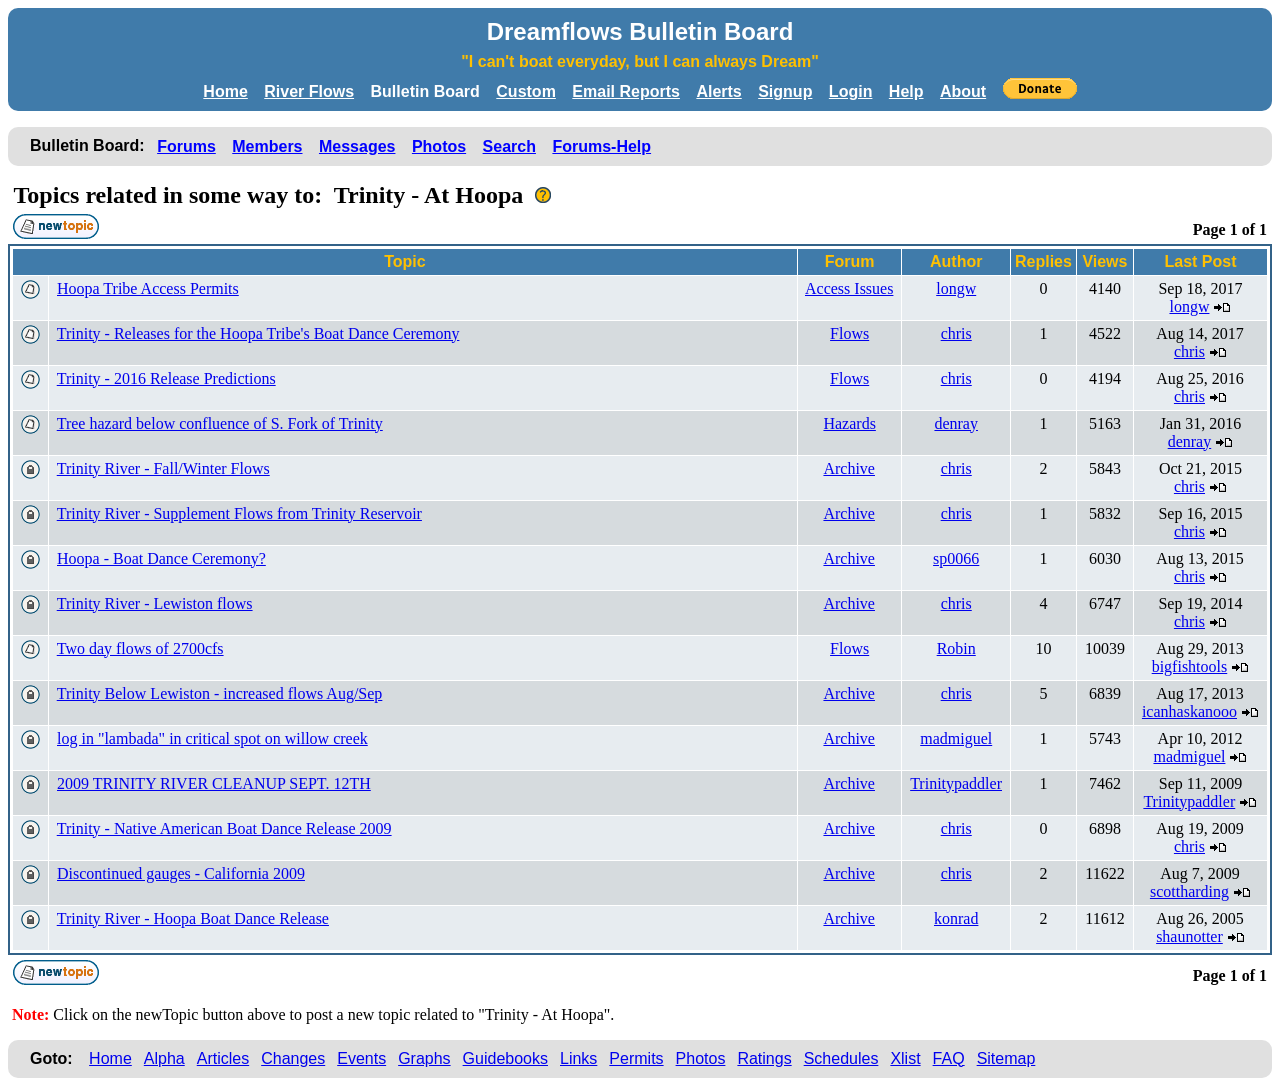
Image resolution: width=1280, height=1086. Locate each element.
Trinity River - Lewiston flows (155, 603)
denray (956, 423)
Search (509, 146)
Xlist (905, 1058)
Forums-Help (601, 146)
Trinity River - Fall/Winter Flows (163, 468)
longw (956, 288)
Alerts (718, 91)
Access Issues (849, 288)
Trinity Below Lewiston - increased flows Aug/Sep (220, 693)
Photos (439, 146)
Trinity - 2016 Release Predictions (166, 378)
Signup (785, 91)
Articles (223, 1058)
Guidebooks (505, 1058)
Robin (956, 648)
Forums (186, 146)
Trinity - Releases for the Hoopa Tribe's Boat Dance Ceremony (258, 333)
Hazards (849, 423)
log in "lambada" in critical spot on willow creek (212, 738)
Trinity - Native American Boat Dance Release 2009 (224, 828)
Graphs (424, 1058)
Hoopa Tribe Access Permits (148, 288)
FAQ (949, 1058)
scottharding (1189, 891)
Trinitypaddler (956, 783)
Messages (357, 146)
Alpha (164, 1058)
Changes (293, 1058)
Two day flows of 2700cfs (140, 648)
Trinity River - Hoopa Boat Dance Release (193, 918)
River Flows (309, 91)
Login (851, 91)
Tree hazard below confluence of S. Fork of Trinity (220, 423)
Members (267, 146)
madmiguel (956, 738)
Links (578, 1058)
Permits (636, 1058)
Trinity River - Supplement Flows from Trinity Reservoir (239, 513)
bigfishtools (1190, 666)
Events (361, 1058)
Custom (526, 91)
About (963, 91)
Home (225, 91)
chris (956, 333)
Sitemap (1006, 1058)
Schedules (841, 1058)
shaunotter (1189, 936)
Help (906, 91)
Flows (849, 333)
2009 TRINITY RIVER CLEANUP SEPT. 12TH (214, 783)
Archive (849, 468)
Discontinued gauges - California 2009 (181, 873)
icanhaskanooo (1189, 711)
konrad (956, 918)
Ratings (764, 1058)
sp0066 (956, 558)
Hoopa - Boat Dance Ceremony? (161, 558)
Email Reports (626, 91)
